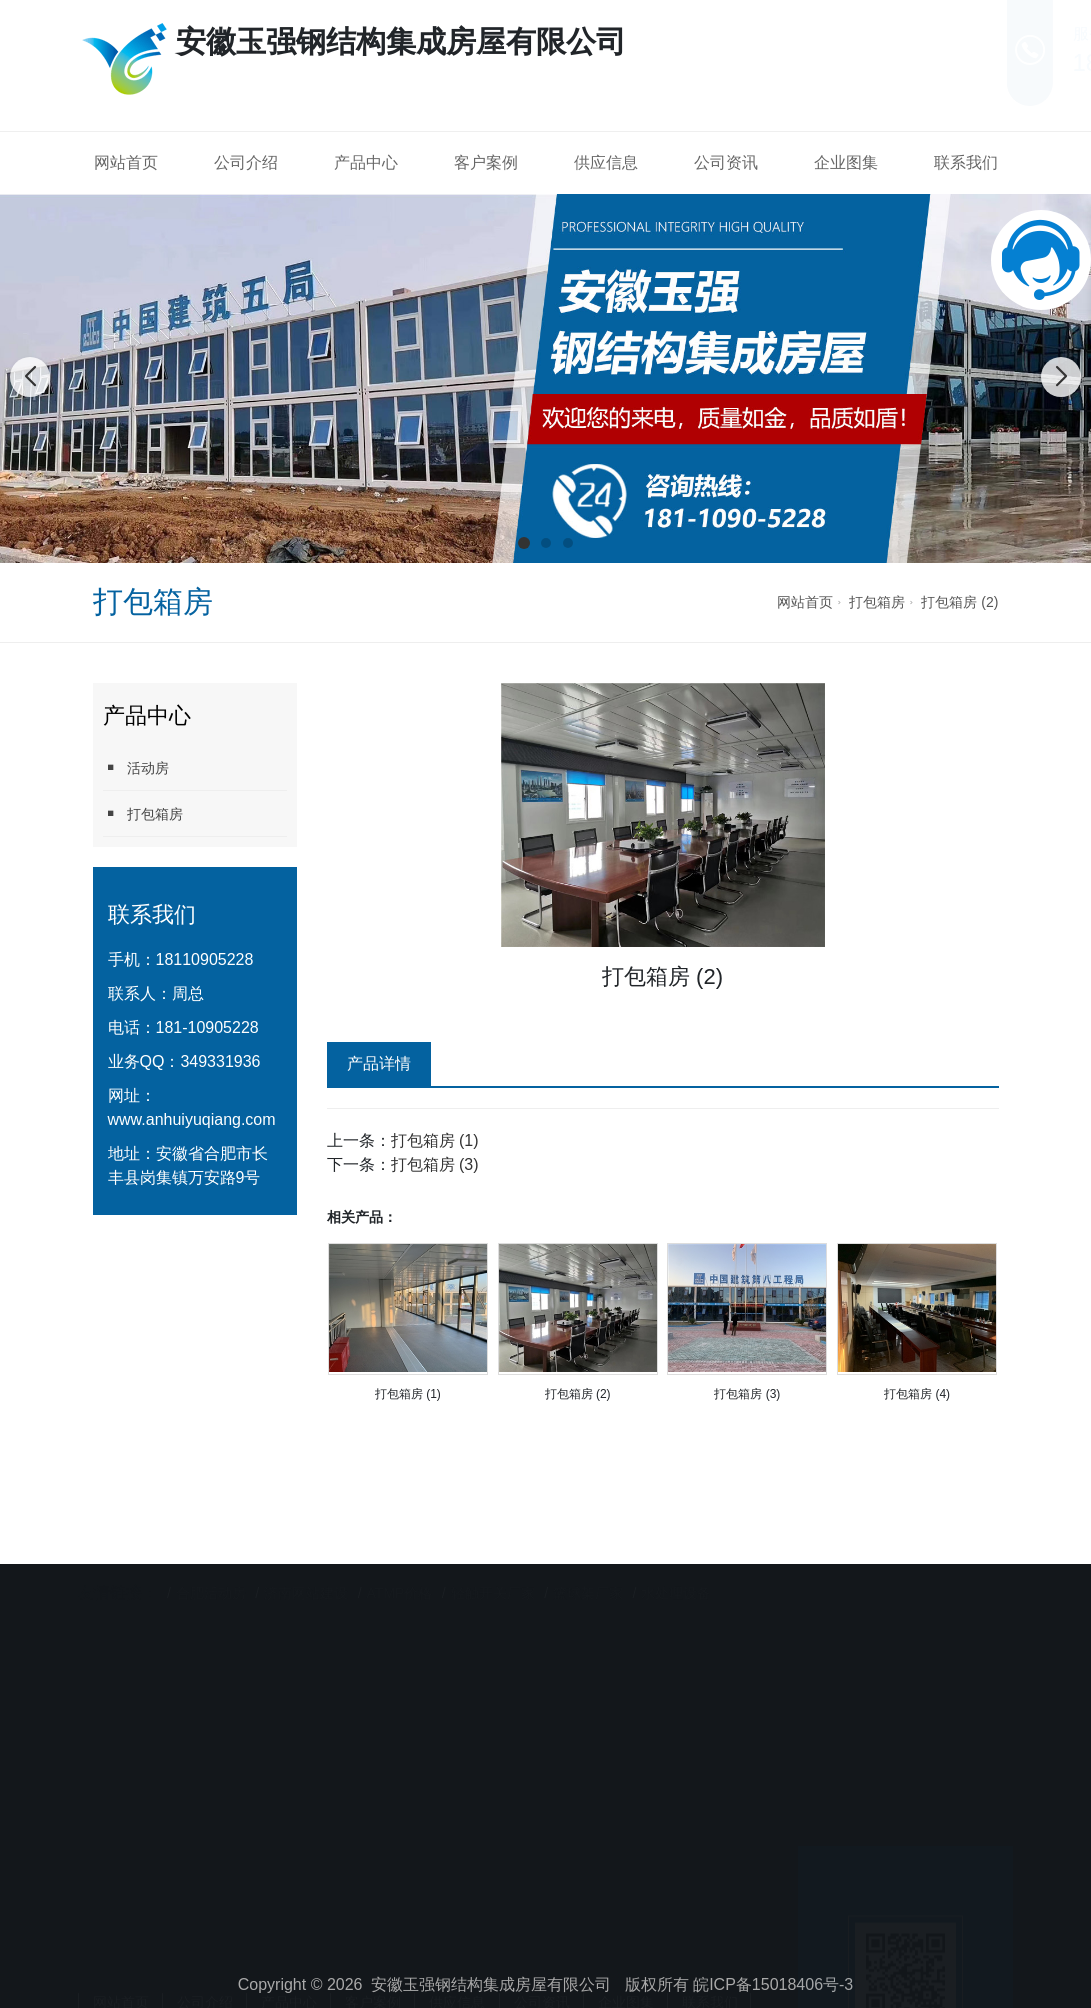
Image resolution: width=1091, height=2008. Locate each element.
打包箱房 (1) (435, 1140)
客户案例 (486, 162)
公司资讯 (726, 162)
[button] (524, 543)
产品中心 (366, 162)
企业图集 (846, 162)
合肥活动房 (211, 1555)
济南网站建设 (306, 1555)
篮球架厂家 (588, 1555)
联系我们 (966, 162)
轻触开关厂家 (493, 1555)
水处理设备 (676, 1555)
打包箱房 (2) (959, 602)
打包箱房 (877, 602)
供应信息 (606, 162)
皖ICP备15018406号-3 (773, 1984)
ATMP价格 (400, 1555)
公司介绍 (246, 162)
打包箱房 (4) (917, 1394)
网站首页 (126, 162)
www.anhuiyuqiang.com (192, 1119)
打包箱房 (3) (435, 1164)
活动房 (136, 767)
